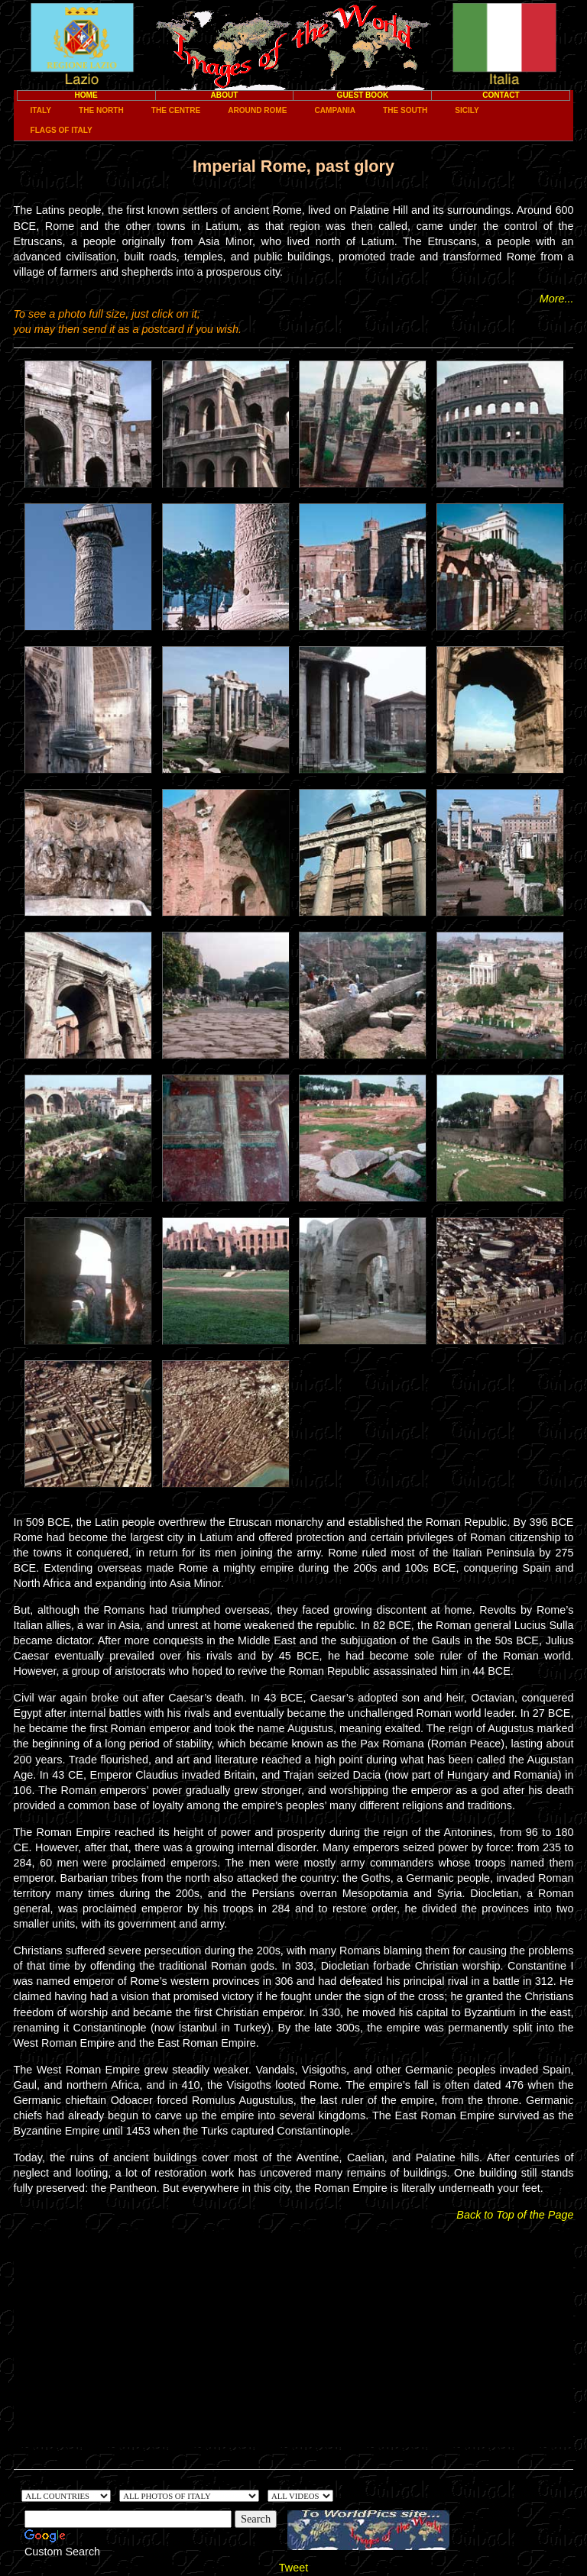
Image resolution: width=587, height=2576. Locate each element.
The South (405, 110)
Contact (501, 95)
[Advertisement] (294, 2340)
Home (85, 95)
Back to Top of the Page (514, 2215)
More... (557, 299)
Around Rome (257, 110)
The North (101, 110)
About (224, 95)
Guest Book (363, 95)
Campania (334, 110)
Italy (41, 110)
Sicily (467, 110)
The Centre (175, 110)
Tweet (293, 2567)
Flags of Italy (61, 130)
